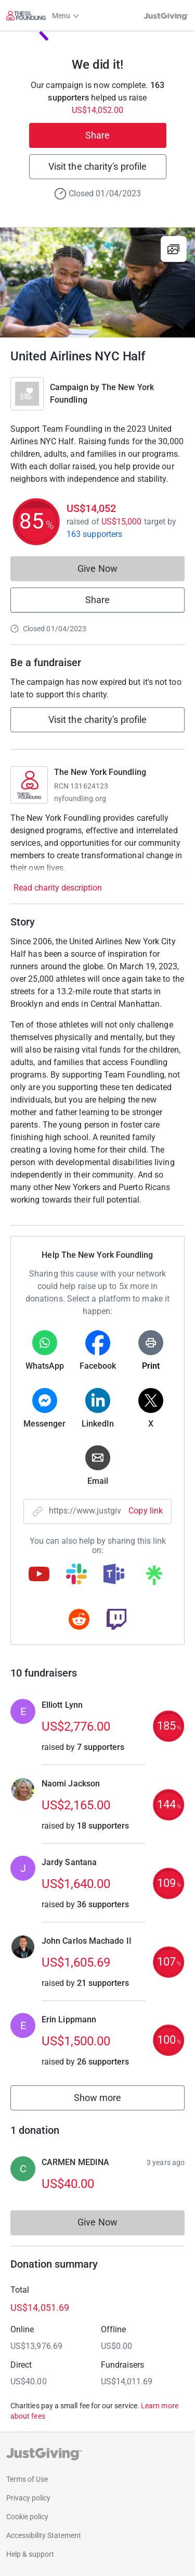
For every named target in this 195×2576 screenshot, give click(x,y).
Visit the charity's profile (97, 166)
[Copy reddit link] (79, 1620)
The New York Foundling (100, 772)
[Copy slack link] (76, 1575)
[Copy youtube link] (39, 1575)
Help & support (30, 2554)
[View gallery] (174, 249)
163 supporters (94, 534)
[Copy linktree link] (154, 1578)
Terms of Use (27, 2479)
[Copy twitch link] (116, 1620)
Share (97, 135)
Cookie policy (27, 2516)
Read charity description (58, 888)
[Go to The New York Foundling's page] (29, 785)
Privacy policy (28, 2498)
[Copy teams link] (113, 1575)
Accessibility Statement (43, 2535)
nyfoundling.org (80, 798)
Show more (109, 2100)
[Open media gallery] (97, 282)
